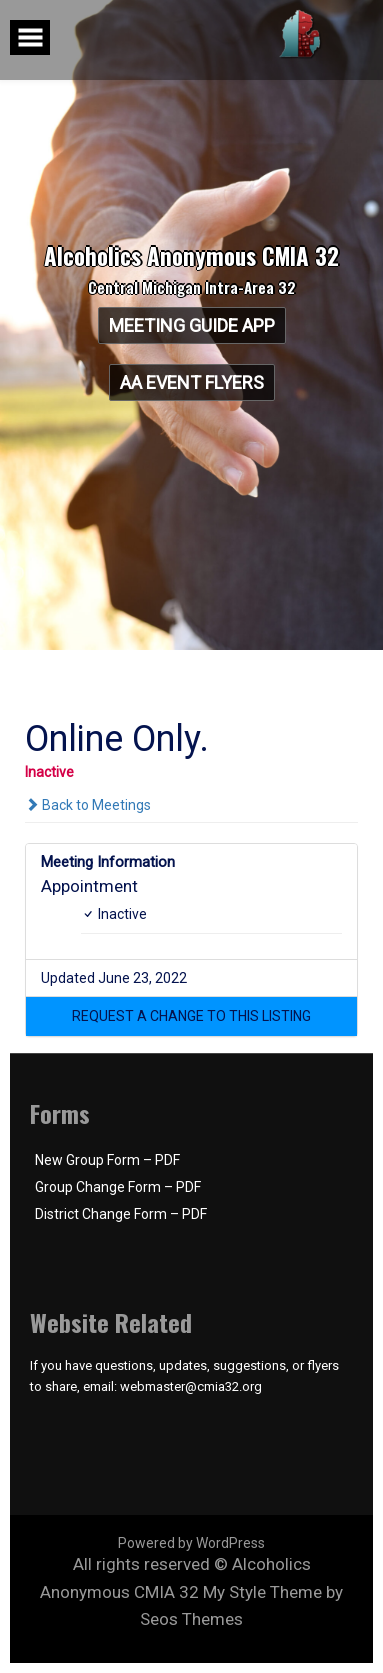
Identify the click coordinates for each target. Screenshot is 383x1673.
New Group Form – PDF (107, 1160)
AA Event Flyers (192, 382)
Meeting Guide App (191, 325)
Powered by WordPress (191, 1543)
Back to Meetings (88, 805)
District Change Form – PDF (121, 1214)
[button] (191, 1016)
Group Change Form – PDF (118, 1187)
